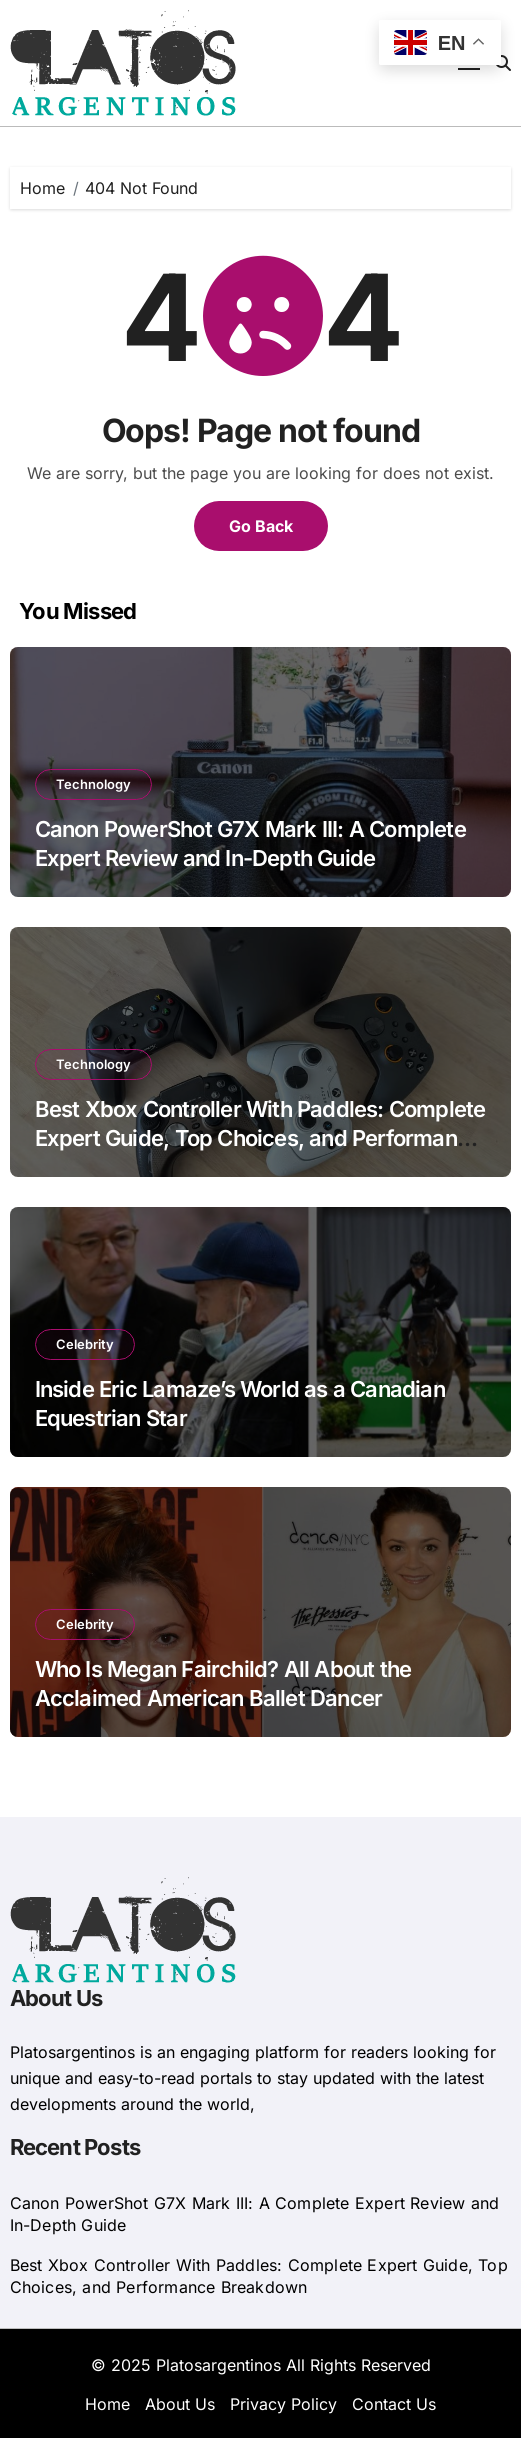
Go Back (261, 526)
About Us (180, 2404)
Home (107, 2404)
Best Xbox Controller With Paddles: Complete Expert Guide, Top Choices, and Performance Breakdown (260, 1137)
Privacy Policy (283, 2404)
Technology (93, 784)
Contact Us (394, 2404)
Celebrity (85, 1344)
